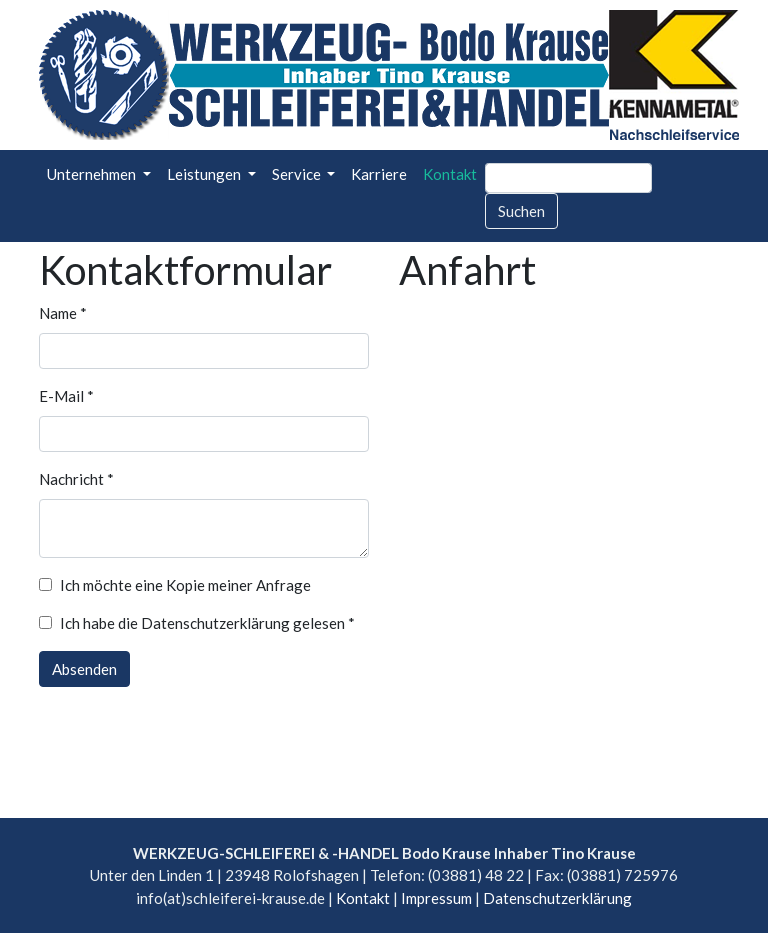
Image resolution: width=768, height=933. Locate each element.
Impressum (436, 898)
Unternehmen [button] (93, 174)
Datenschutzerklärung (557, 898)
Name (63, 313)
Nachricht (76, 479)
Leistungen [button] (205, 174)
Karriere (379, 174)
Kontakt (450, 174)
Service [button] (298, 174)
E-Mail (66, 396)
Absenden (84, 669)
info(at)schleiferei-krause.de (230, 898)
